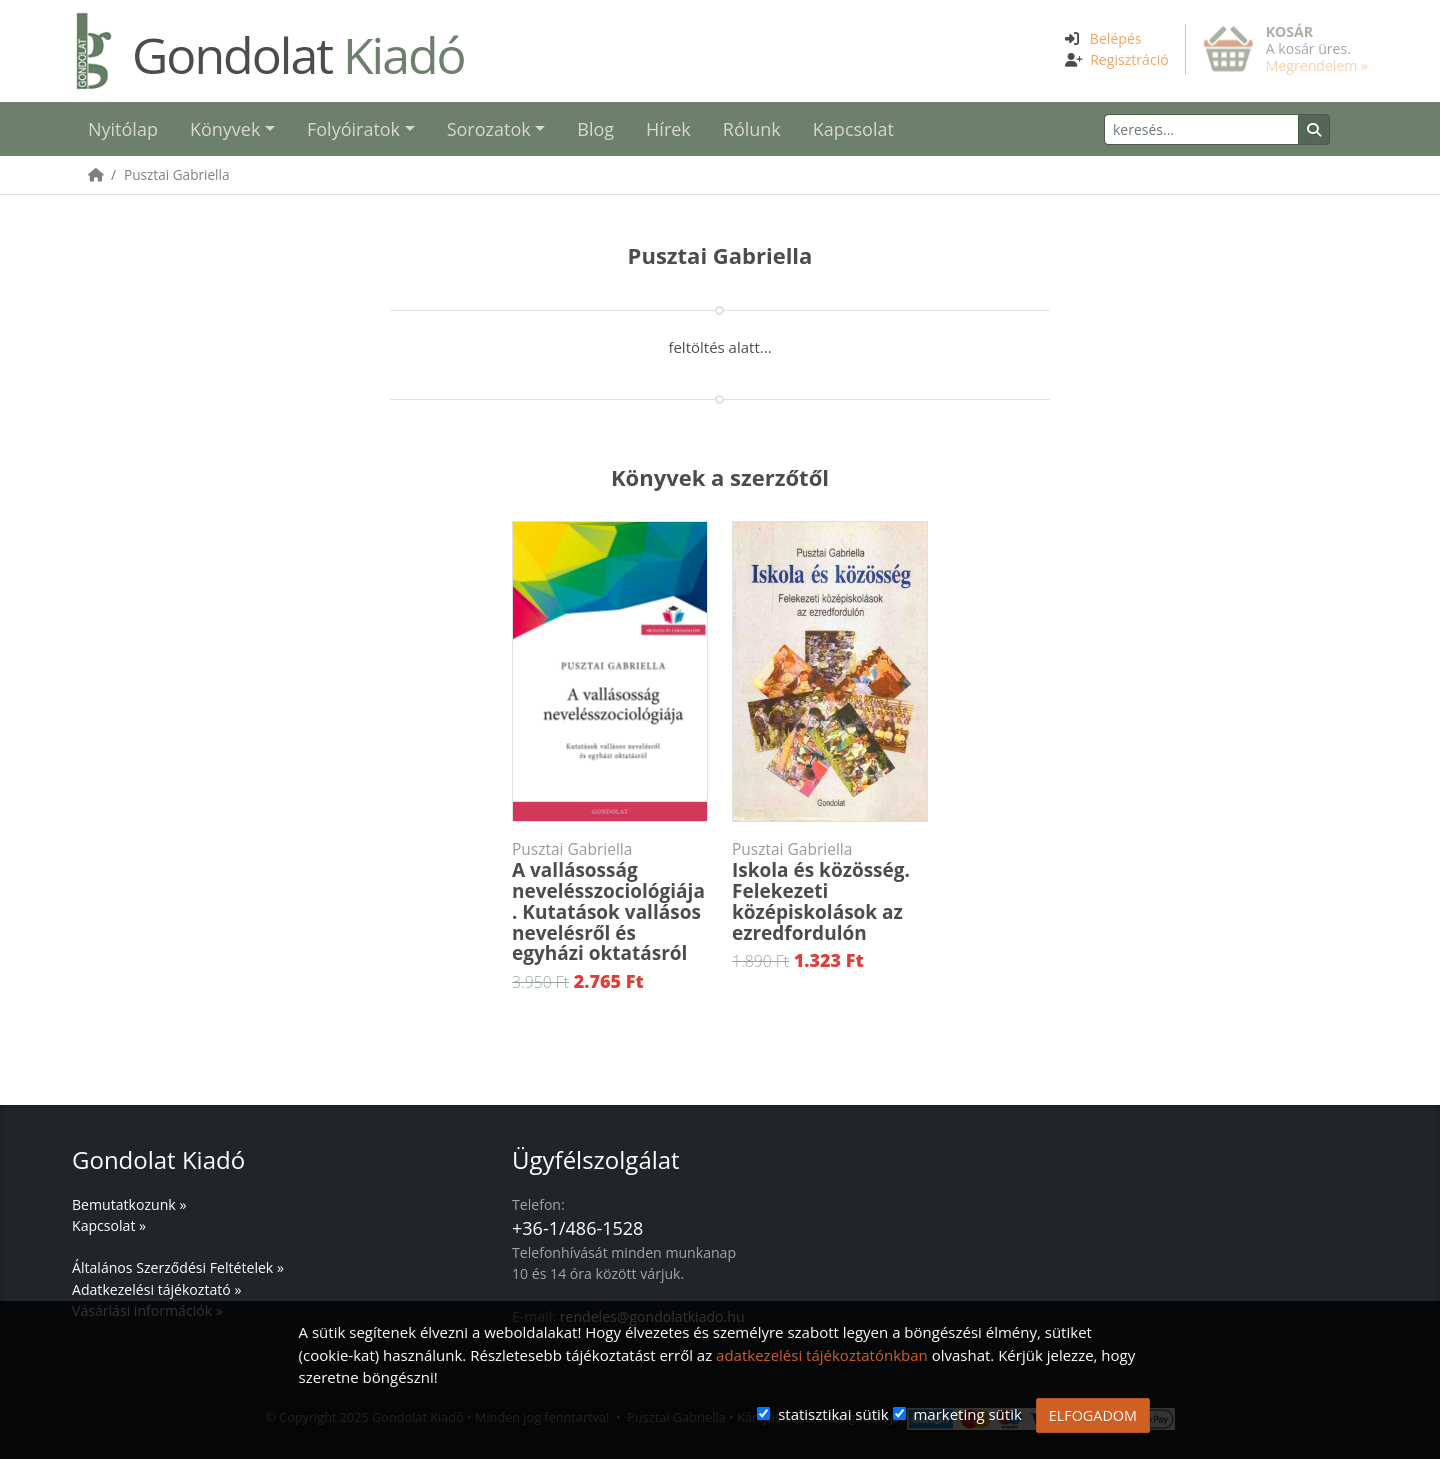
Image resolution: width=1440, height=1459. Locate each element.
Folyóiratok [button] (353, 129)
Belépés (1116, 38)
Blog (595, 129)
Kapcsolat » (109, 1225)
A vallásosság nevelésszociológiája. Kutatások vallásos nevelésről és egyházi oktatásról (610, 902)
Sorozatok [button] (489, 129)
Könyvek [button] (225, 129)
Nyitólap (123, 129)
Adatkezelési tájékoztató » (156, 1289)
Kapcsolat (853, 129)
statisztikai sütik (833, 1414)
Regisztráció (1129, 59)
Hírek (668, 129)
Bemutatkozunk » (129, 1204)
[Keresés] (1201, 129)
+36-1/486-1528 (577, 1228)
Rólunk (752, 129)
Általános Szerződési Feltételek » (178, 1267)
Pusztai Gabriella (177, 174)
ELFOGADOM (1093, 1415)
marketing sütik (967, 1414)
